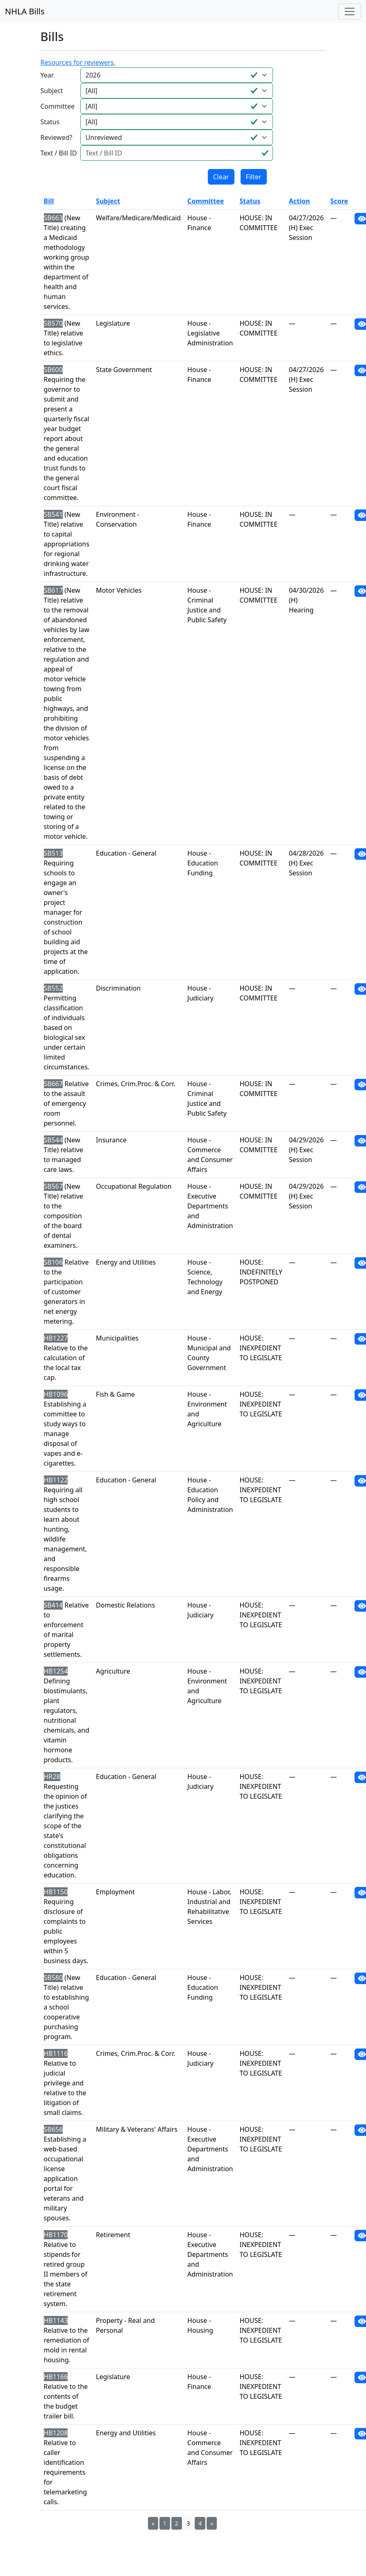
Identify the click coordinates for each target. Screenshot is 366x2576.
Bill (49, 201)
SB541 (53, 514)
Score (339, 201)
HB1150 (56, 1891)
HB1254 (56, 1671)
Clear (221, 176)
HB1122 (56, 1479)
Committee (58, 106)
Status (50, 121)
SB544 (53, 1139)
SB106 (53, 1262)
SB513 (53, 853)
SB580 (53, 1977)
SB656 (53, 2129)
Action (299, 201)
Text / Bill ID (59, 153)
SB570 (53, 323)
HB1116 (56, 2053)
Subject (52, 90)
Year (47, 75)
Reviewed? (57, 137)
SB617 (53, 590)
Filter (253, 176)
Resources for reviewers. (78, 62)
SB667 (53, 1083)
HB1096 (56, 1394)
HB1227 (56, 1338)
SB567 (53, 1186)
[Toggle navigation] (349, 11)
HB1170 (56, 2234)
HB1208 (56, 2432)
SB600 (53, 369)
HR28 (52, 1776)
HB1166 (56, 2376)
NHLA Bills (25, 11)
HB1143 (56, 2320)
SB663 (53, 217)
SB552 (53, 988)
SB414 (53, 1605)
